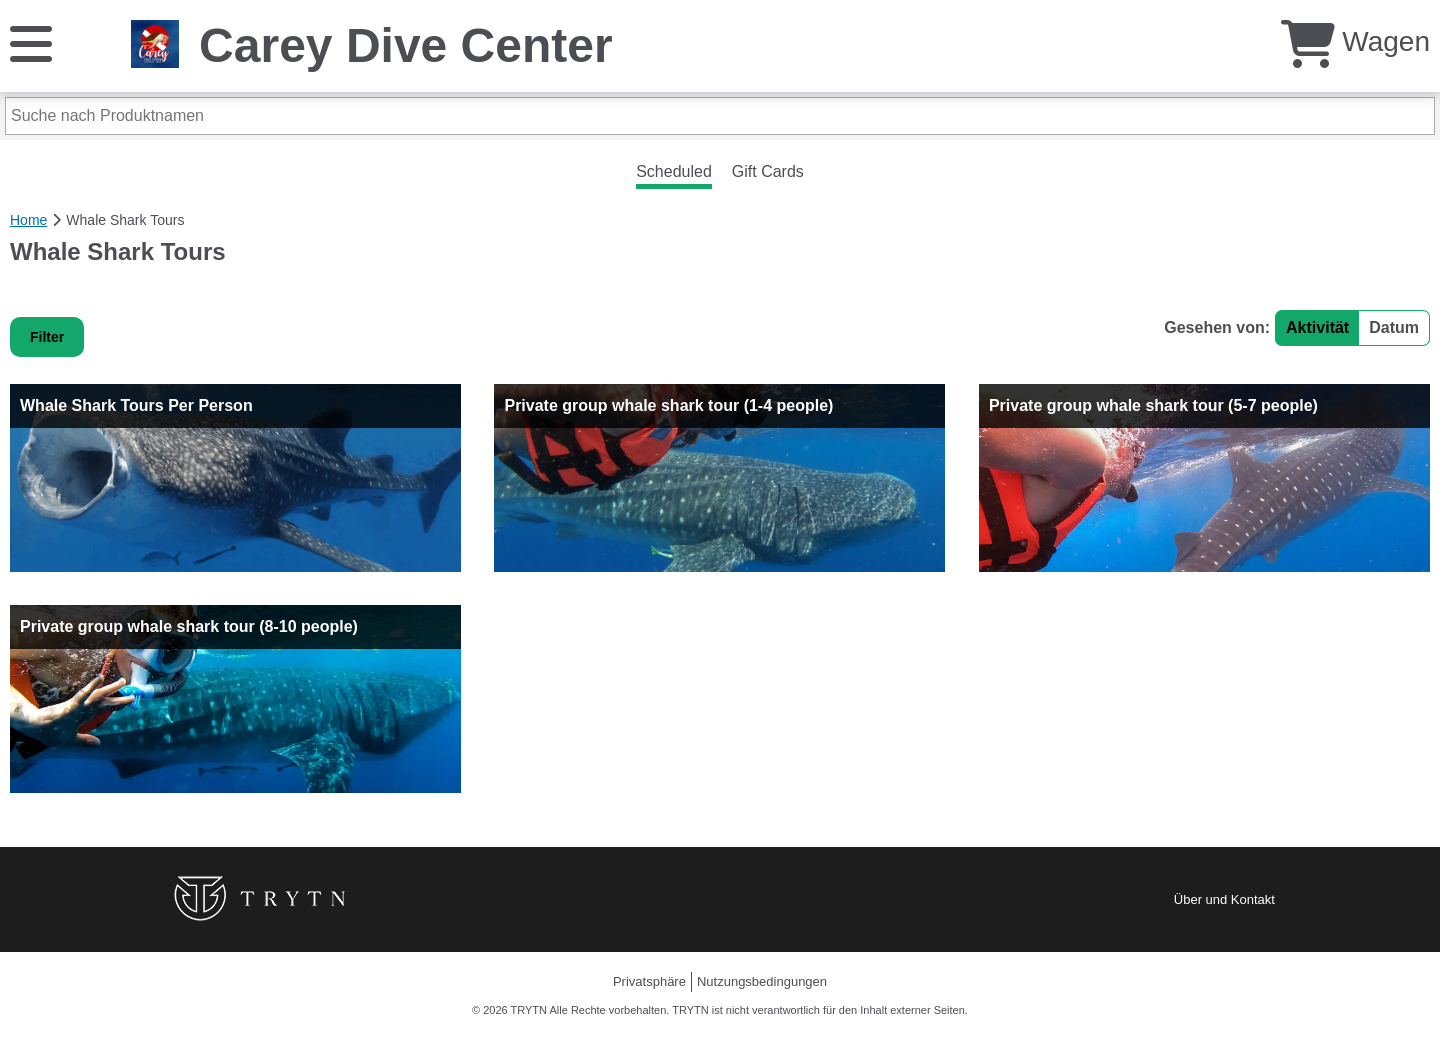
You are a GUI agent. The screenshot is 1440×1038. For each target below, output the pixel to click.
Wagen (1355, 41)
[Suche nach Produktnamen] (720, 116)
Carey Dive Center (406, 45)
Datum (1394, 327)
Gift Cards (768, 171)
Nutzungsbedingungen (762, 981)
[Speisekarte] (31, 42)
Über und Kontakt (1224, 899)
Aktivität (1317, 327)
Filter (47, 337)
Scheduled (674, 171)
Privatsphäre (649, 981)
